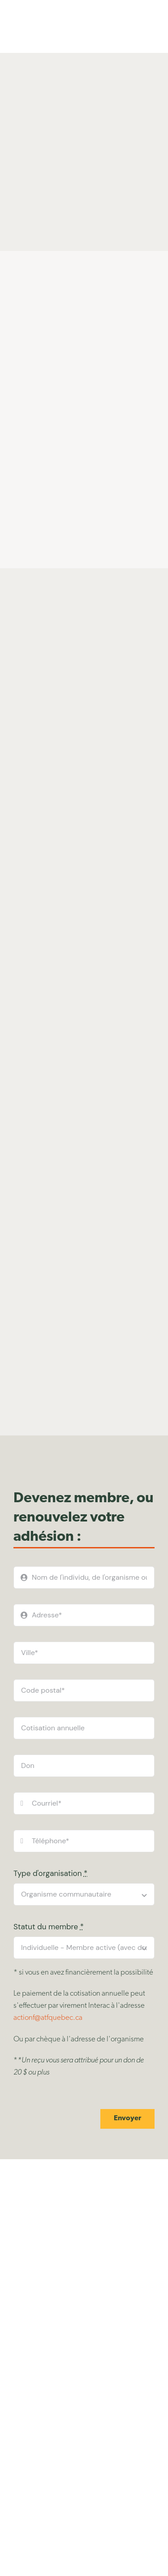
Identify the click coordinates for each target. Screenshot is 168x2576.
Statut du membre (48, 1927)
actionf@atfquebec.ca (47, 2018)
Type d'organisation (50, 1873)
